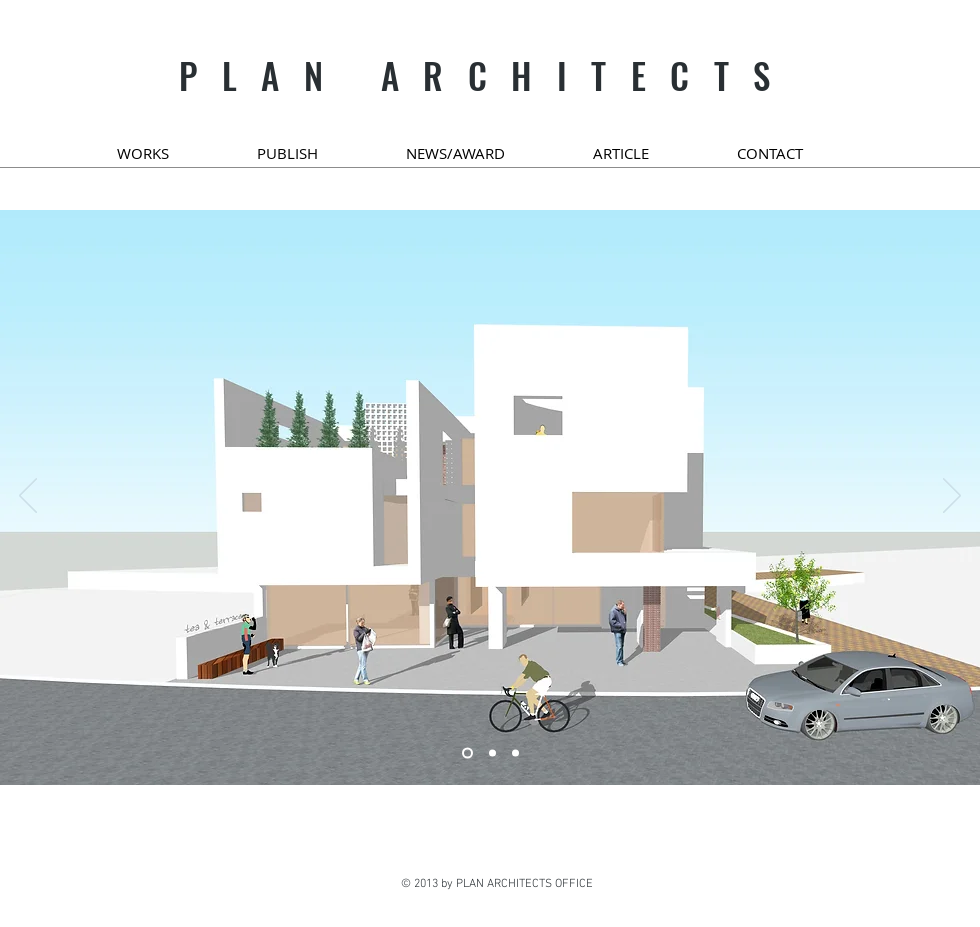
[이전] (28, 497)
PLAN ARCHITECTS (487, 75)
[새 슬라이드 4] (515, 753)
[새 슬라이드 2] (492, 753)
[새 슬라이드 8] (467, 753)
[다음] (952, 497)
